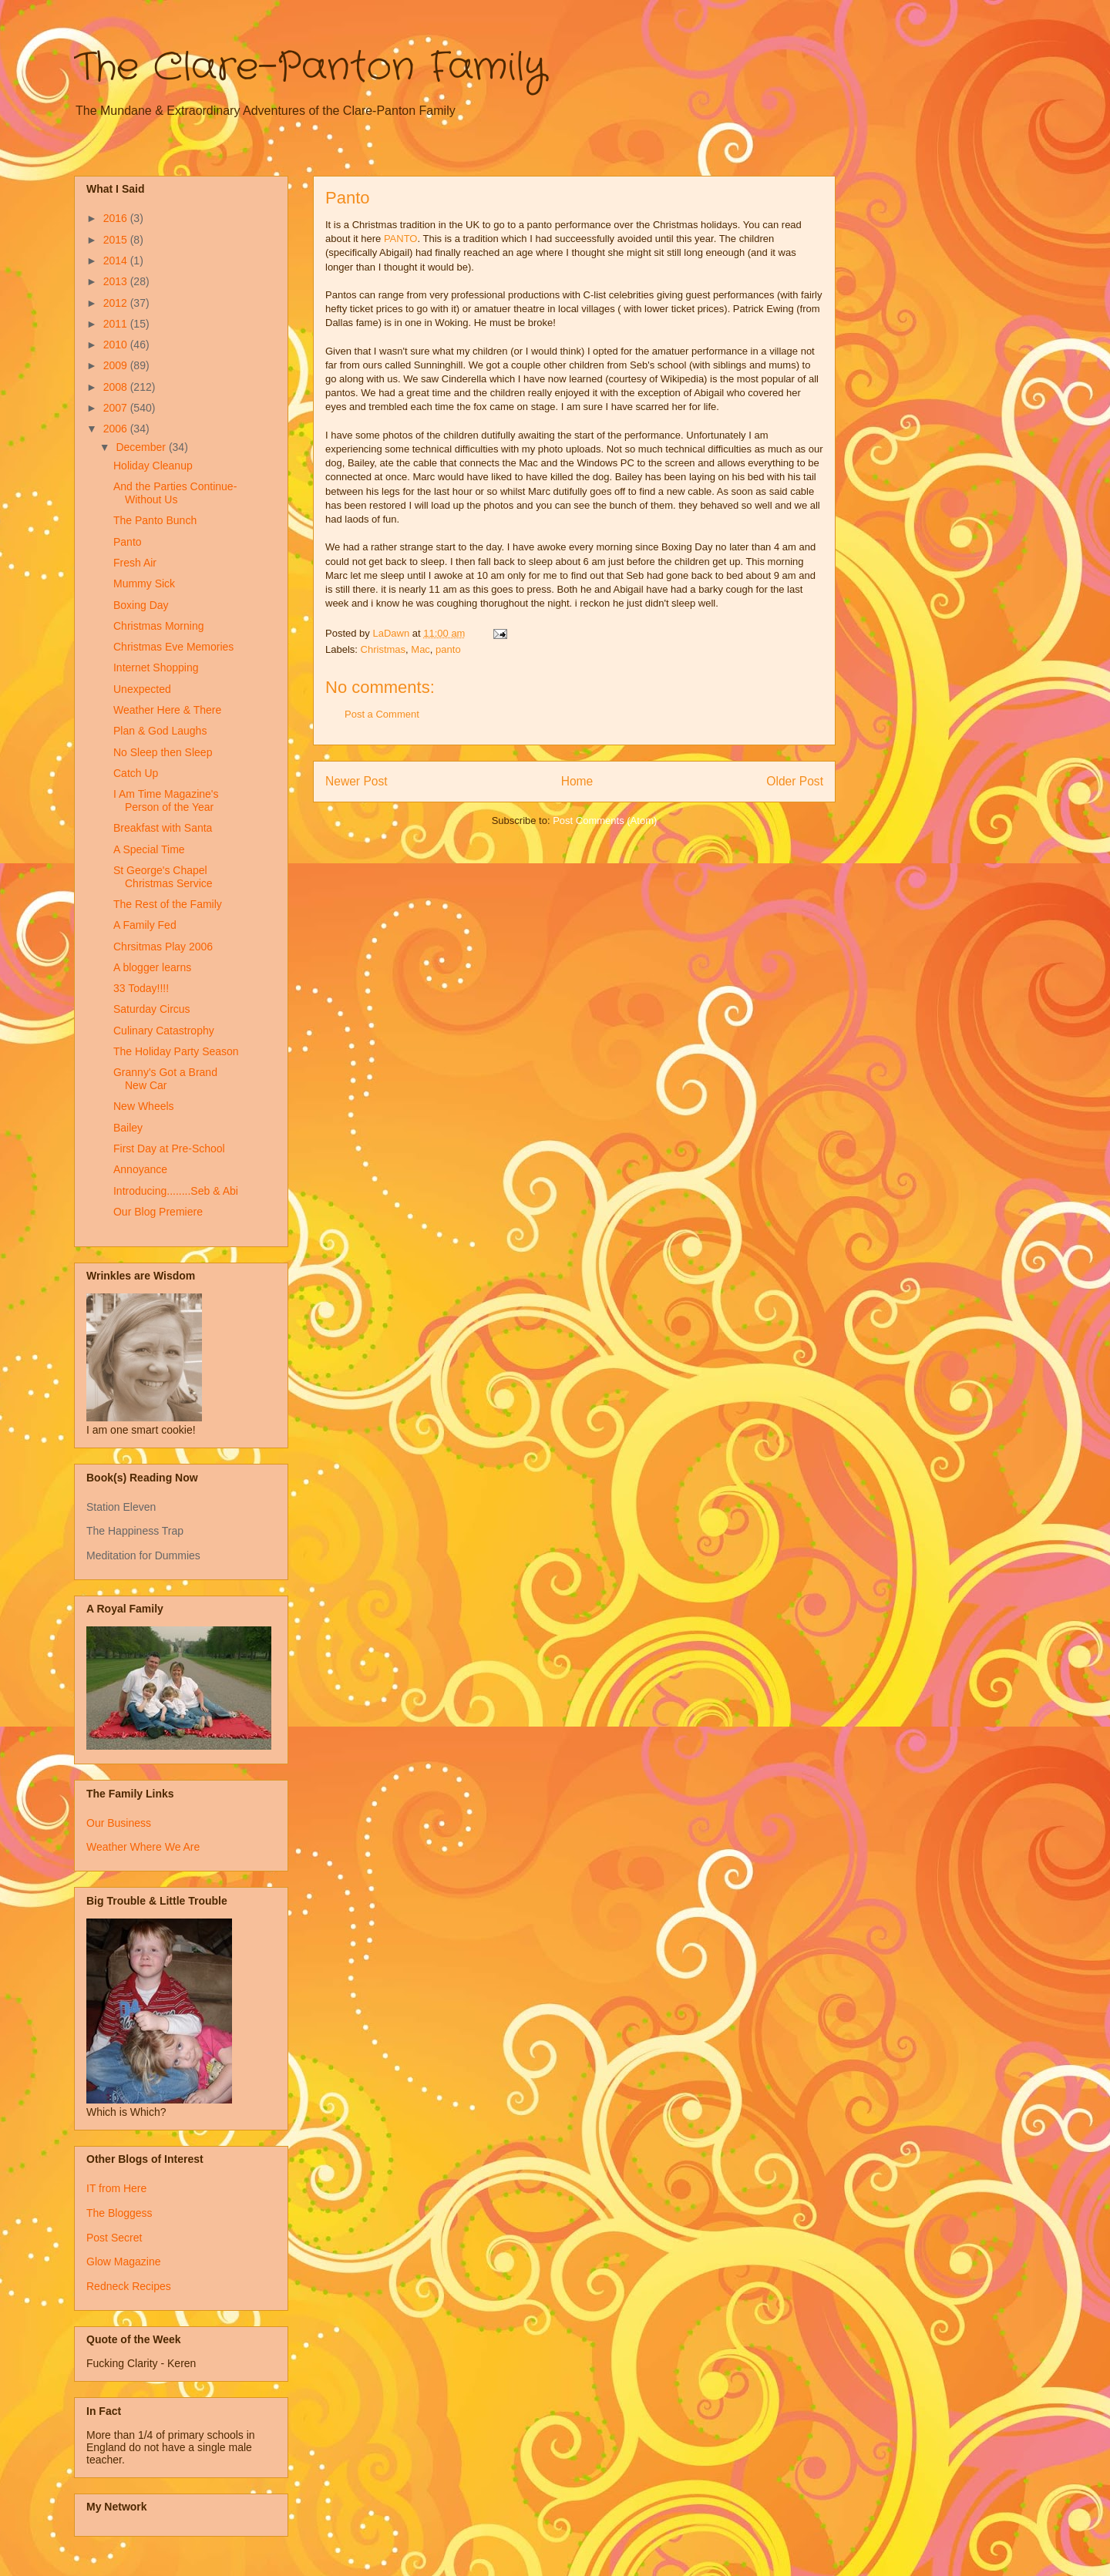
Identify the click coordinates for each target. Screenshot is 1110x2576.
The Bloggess (119, 2213)
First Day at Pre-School (169, 1148)
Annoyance (140, 1169)
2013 (116, 281)
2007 (116, 408)
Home (577, 781)
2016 (116, 218)
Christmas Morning (158, 626)
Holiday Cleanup (153, 465)
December (142, 447)
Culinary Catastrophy (163, 1030)
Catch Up (135, 773)
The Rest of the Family (167, 904)
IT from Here (116, 2188)
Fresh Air (134, 563)
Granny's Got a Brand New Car (165, 1078)
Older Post (794, 781)
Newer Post (356, 781)
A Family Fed (145, 925)
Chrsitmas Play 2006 (163, 946)
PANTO (401, 238)
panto (448, 649)
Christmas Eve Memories (173, 647)
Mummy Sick (144, 583)
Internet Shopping (156, 667)
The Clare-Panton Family (310, 68)
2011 (116, 324)
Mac (420, 649)
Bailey (128, 1128)
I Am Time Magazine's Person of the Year (166, 800)
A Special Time (149, 849)
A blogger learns (152, 967)
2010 (116, 344)
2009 (116, 365)
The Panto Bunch (155, 520)
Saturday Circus (151, 1009)
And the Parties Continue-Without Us (175, 493)
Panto (127, 542)
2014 (116, 260)
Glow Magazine (123, 2261)
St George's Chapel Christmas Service (163, 876)
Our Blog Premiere (158, 1212)
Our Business (118, 1823)
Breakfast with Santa (162, 828)
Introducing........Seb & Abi (175, 1191)
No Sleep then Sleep (162, 752)
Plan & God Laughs (160, 731)
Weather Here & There (167, 710)
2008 (116, 387)
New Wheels (143, 1106)
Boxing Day (141, 605)
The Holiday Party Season (176, 1051)
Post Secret (114, 2237)
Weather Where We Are (143, 1847)
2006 (116, 428)
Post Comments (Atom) (605, 820)
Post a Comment (382, 714)
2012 (116, 303)
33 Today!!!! (141, 988)
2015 (116, 240)
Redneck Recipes (128, 2286)
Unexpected (142, 689)
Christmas (383, 649)
